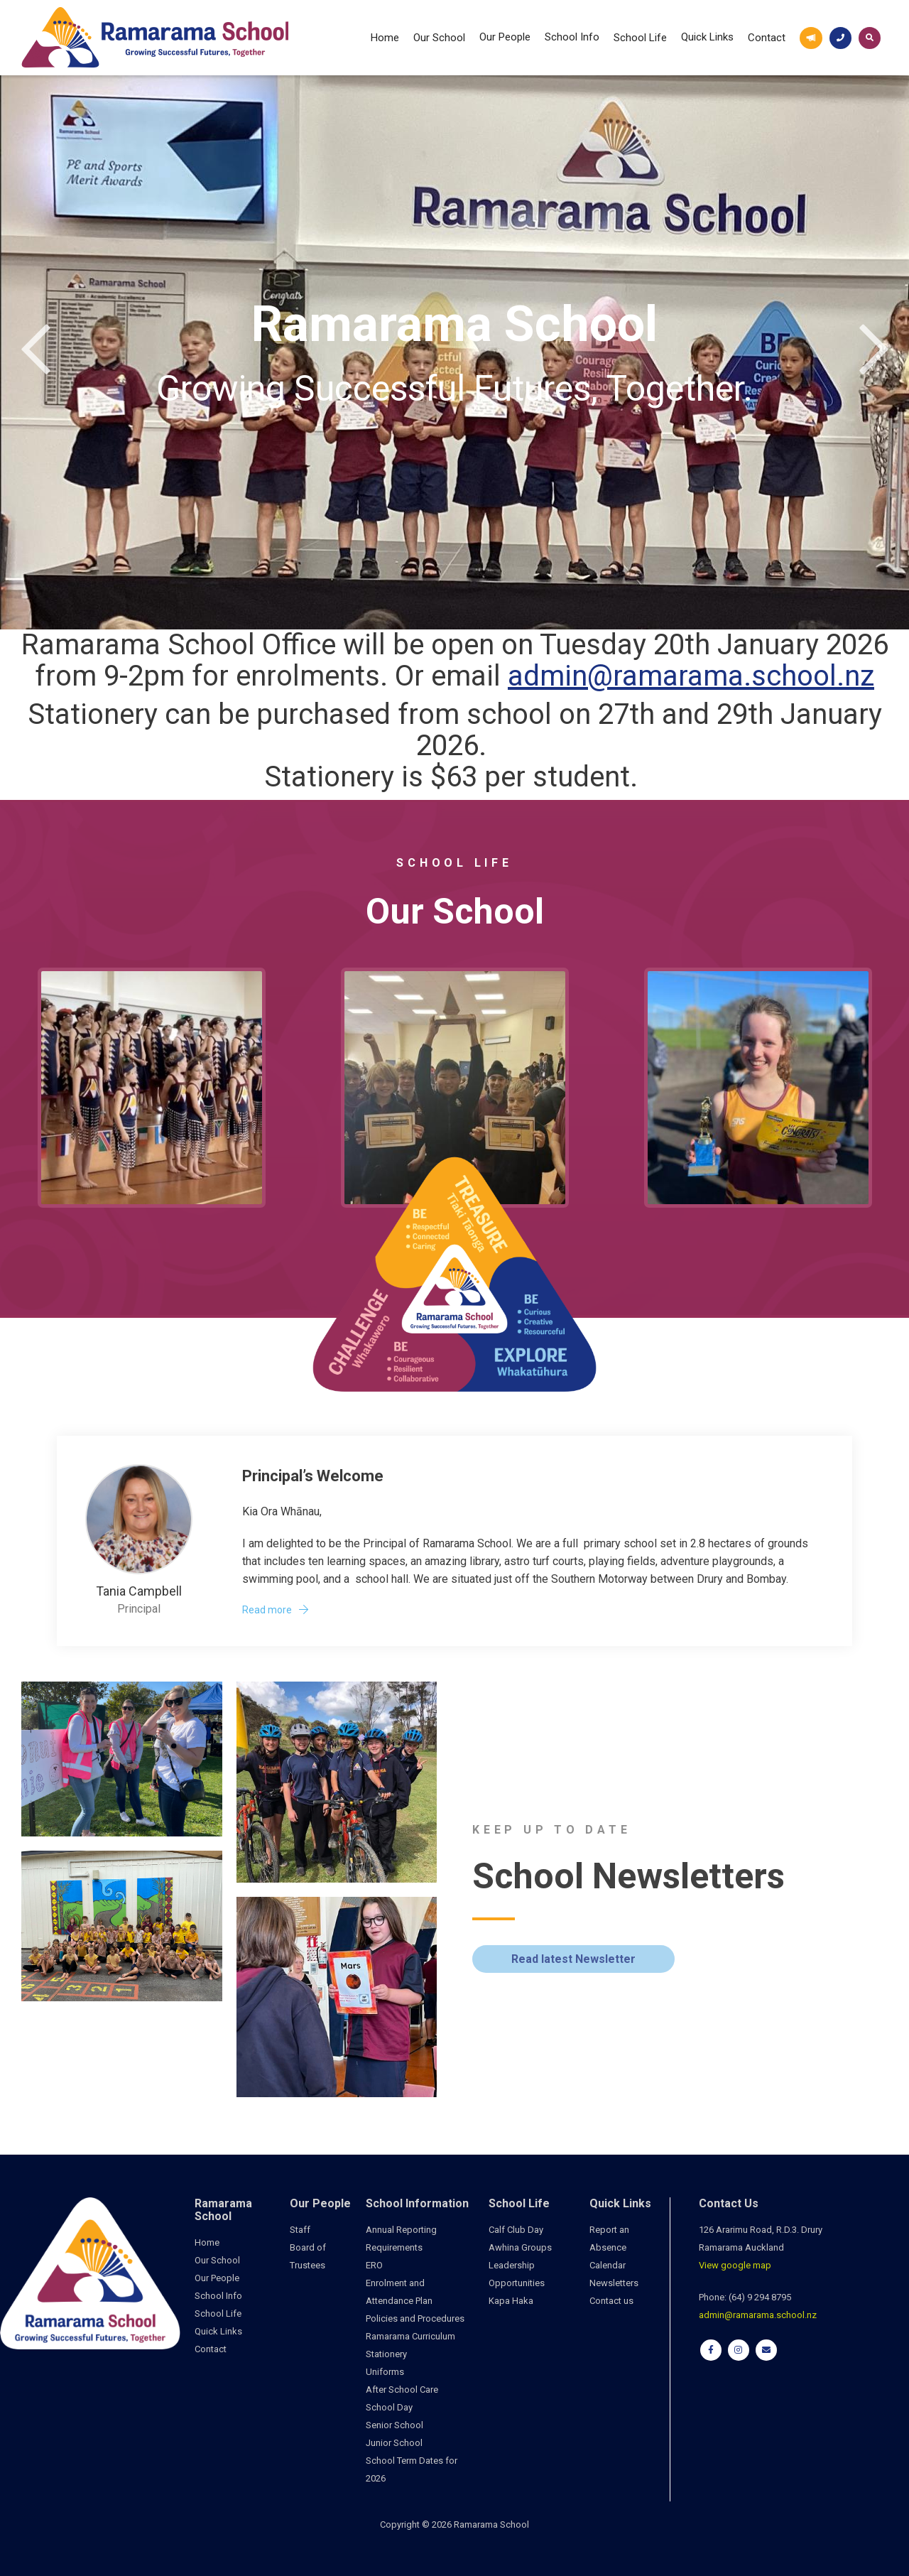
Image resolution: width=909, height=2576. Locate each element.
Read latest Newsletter (573, 1959)
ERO (374, 2265)
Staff (300, 2229)
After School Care (402, 2389)
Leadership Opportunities (517, 2274)
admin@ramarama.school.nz (691, 676)
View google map (735, 2265)
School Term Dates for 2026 (411, 2469)
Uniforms (385, 2371)
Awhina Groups (520, 2247)
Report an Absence (609, 2238)
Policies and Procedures (415, 2318)
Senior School (394, 2425)
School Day (389, 2407)
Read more (267, 1610)
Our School (439, 37)
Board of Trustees (308, 2256)
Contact (766, 37)
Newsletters (613, 2283)
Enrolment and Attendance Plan (399, 2292)
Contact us (611, 2300)
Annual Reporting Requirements (401, 2238)
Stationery (386, 2354)
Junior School (394, 2442)
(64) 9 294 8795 (760, 2297)
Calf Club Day (516, 2229)
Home (385, 37)
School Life (640, 37)
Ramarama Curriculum (410, 2336)
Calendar (607, 2265)
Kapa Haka (511, 2300)
